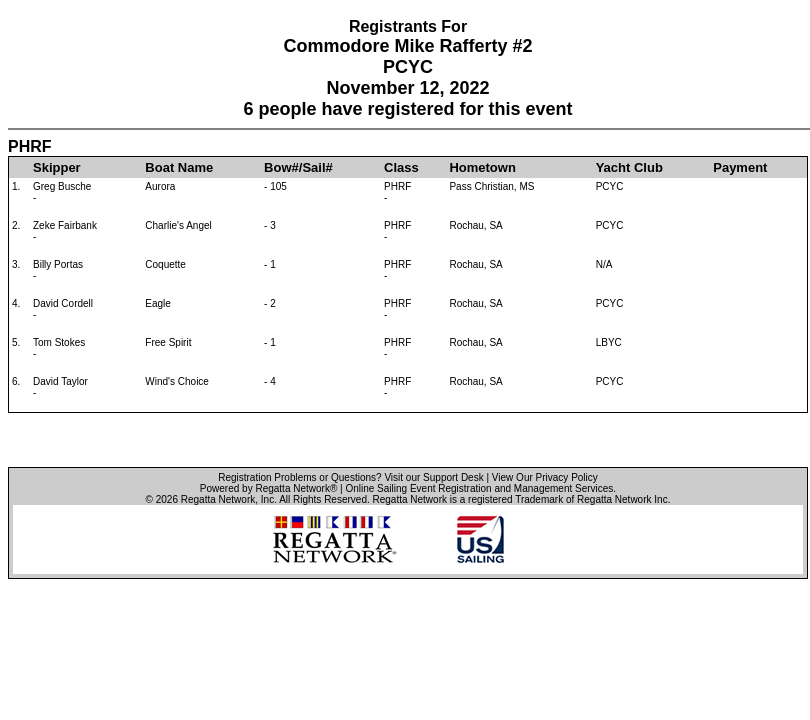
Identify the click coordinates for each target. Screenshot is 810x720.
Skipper (57, 167)
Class (401, 167)
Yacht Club (629, 167)
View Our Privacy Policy (545, 477)
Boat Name (179, 167)
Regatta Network (218, 499)
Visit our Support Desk (433, 477)
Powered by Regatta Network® (268, 488)
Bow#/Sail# (298, 167)
